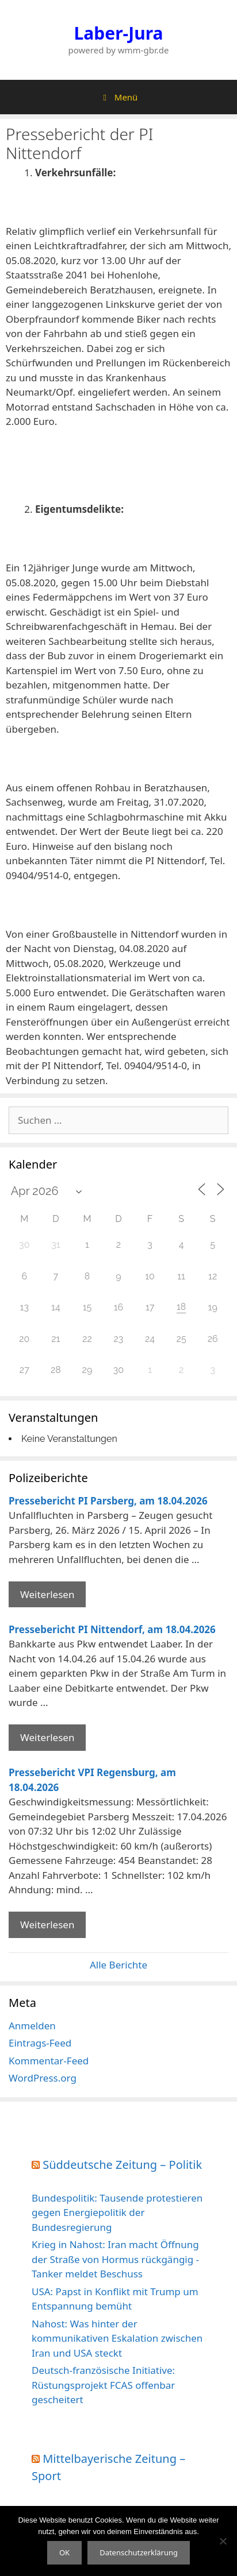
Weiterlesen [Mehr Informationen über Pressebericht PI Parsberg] (47, 1594)
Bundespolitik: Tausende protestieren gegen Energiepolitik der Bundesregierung (117, 2212)
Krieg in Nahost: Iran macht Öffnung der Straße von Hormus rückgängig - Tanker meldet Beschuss (115, 2259)
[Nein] (222, 2541)
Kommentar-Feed (49, 2060)
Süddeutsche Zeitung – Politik (122, 2164)
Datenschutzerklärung (139, 2552)
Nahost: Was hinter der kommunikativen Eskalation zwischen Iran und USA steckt (117, 2338)
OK (64, 2552)
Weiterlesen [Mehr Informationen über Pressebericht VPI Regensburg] (47, 1924)
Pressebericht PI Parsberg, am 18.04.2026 (108, 1500)
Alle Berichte (118, 1964)
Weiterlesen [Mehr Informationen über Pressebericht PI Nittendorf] (47, 1737)
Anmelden (32, 2025)
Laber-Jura (118, 33)
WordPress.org (43, 2077)
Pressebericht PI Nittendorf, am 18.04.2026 (112, 1629)
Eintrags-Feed (40, 2042)
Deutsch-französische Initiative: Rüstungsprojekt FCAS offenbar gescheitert (103, 2385)
